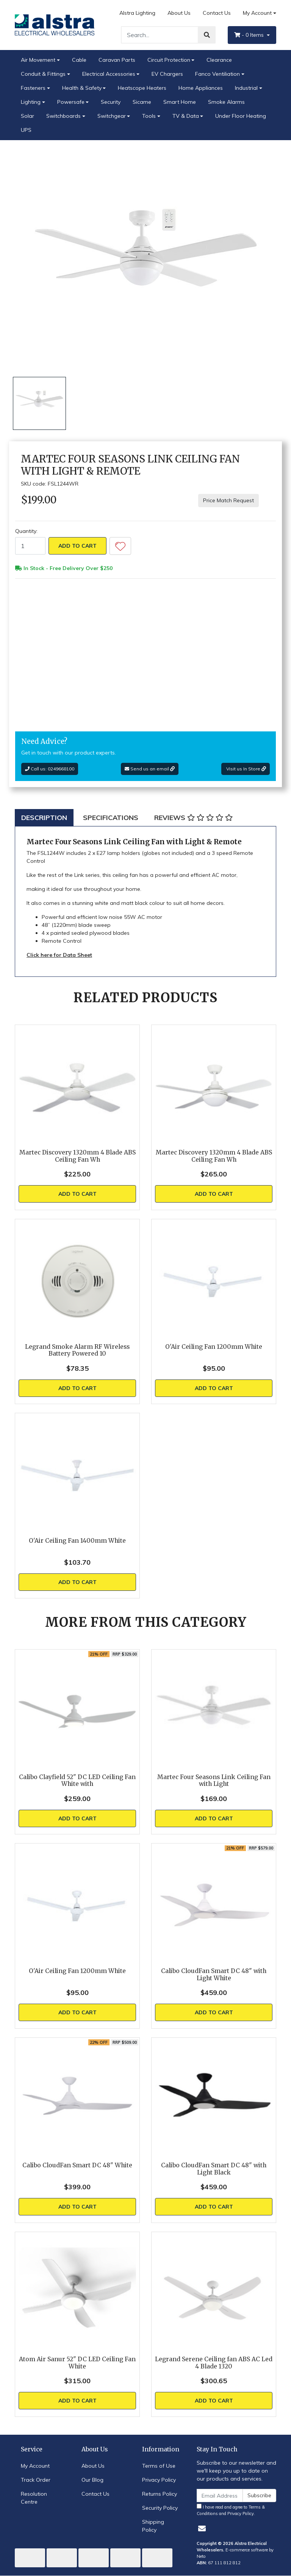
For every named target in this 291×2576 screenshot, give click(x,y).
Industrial (246, 87)
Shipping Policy (153, 2525)
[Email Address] (220, 2495)
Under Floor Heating (240, 115)
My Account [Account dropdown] (257, 12)
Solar (27, 115)
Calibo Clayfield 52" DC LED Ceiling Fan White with (77, 1780)
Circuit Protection (168, 59)
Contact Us (217, 12)
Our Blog (92, 2479)
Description (44, 817)
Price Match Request (228, 500)
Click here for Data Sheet (59, 954)
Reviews (193, 817)
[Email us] (202, 2528)
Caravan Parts (117, 59)
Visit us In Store (245, 769)
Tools (149, 115)
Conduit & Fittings (43, 73)
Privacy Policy (159, 2479)
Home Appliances (200, 87)
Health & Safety (82, 87)
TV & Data (185, 115)
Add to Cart (77, 545)
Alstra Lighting (137, 12)
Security (110, 101)
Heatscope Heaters (142, 87)
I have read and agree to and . (231, 2510)
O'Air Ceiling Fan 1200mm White (213, 1346)
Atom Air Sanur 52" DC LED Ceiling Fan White (77, 2363)
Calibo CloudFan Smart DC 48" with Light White (213, 1974)
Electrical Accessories (108, 73)
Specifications (110, 817)
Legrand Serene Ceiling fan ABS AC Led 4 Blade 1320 (213, 2363)
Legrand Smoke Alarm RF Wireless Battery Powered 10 (77, 1350)
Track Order (35, 2479)
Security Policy (160, 2507)
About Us (179, 12)
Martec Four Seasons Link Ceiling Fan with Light (214, 1780)
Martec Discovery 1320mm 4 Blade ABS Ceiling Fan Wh (77, 1156)
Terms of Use (158, 2465)
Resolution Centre (34, 2497)
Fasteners (33, 87)
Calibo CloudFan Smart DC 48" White (77, 2165)
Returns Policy (159, 2493)
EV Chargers (167, 73)
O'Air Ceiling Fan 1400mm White (77, 1540)
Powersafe (70, 101)
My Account (35, 2465)
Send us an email (150, 769)
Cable (79, 59)
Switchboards (63, 115)
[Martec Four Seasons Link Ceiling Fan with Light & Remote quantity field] (30, 546)
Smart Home (179, 101)
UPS (26, 130)
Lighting (31, 101)
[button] (120, 546)
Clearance (219, 59)
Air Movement (38, 59)
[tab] (44, 817)
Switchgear (111, 115)
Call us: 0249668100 (49, 769)
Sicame (142, 101)
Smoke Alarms (226, 101)
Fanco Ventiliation (217, 73)
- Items (249, 34)
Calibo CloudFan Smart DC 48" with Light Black (213, 2169)
